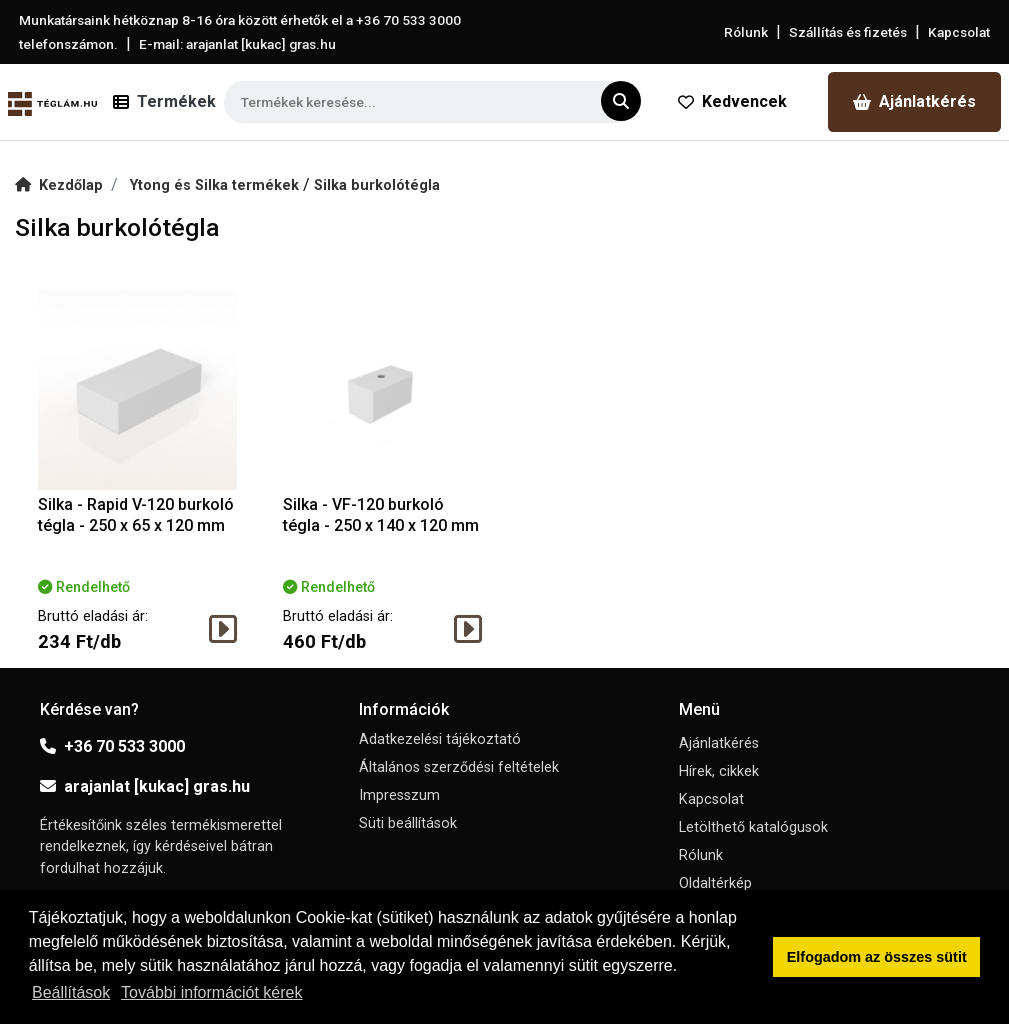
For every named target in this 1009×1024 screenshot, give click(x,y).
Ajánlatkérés (914, 101)
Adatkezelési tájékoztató (440, 739)
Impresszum (399, 795)
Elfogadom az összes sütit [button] (877, 957)
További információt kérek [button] (211, 992)
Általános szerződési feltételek (459, 767)
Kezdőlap (59, 185)
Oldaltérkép (715, 883)
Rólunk (746, 32)
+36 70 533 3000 (112, 746)
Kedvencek (732, 101)
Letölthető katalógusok (753, 827)
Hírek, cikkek (719, 771)
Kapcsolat (959, 32)
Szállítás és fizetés (848, 32)
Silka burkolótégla (377, 185)
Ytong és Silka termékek (216, 185)
